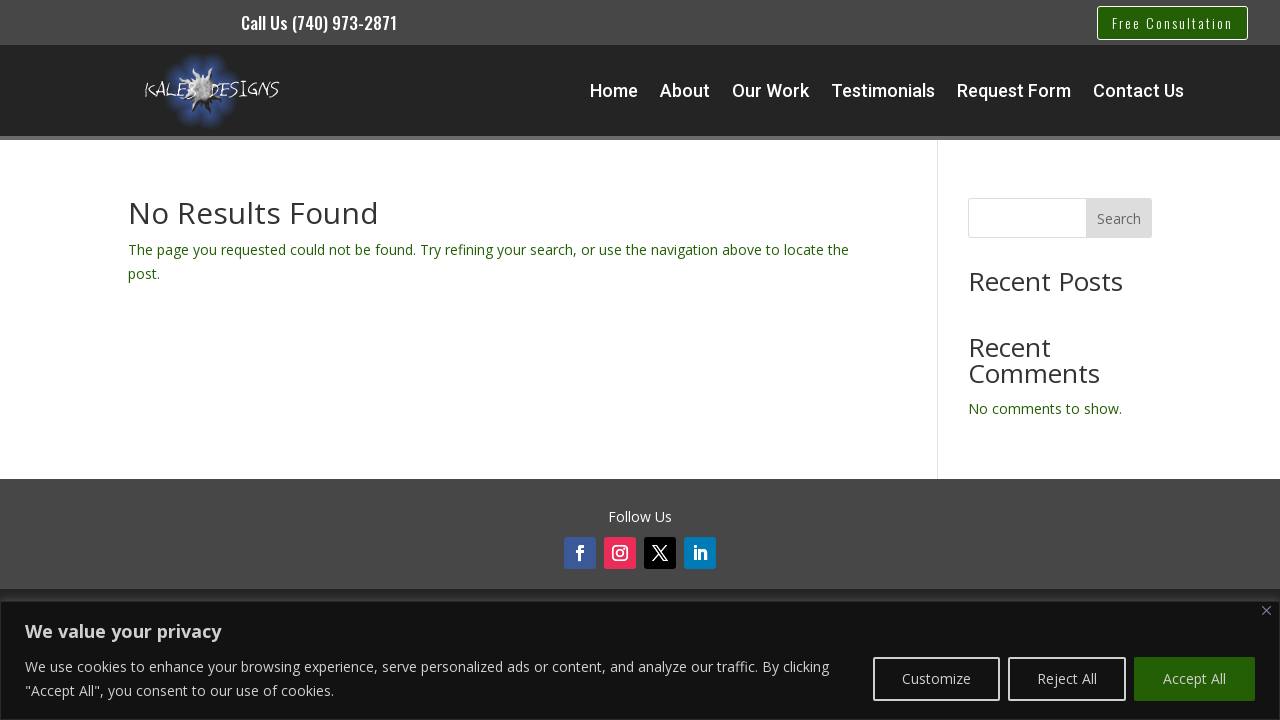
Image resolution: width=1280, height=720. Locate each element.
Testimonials (883, 90)
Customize (936, 678)
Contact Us (1138, 90)
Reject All (1067, 678)
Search (1119, 218)
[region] (640, 660)
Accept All (1194, 678)
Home (614, 90)
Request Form (1014, 90)
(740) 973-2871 (344, 22)
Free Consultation (1172, 22)
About (685, 90)
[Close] (1266, 610)
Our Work (770, 90)
